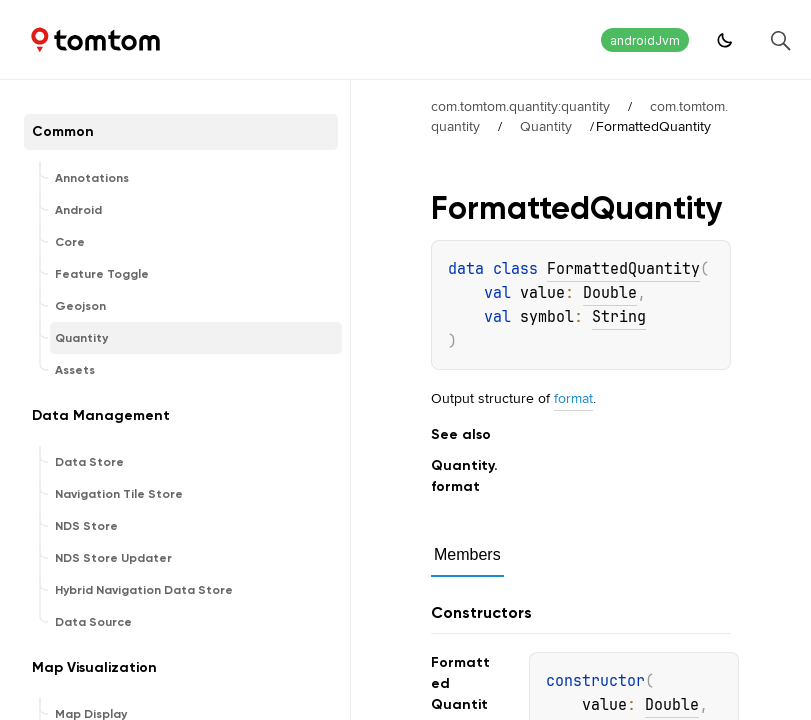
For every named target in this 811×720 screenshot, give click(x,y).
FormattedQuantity (623, 269)
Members (467, 554)
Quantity (546, 126)
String (619, 317)
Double (610, 293)
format (573, 398)
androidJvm (645, 40)
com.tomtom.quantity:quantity (520, 106)
